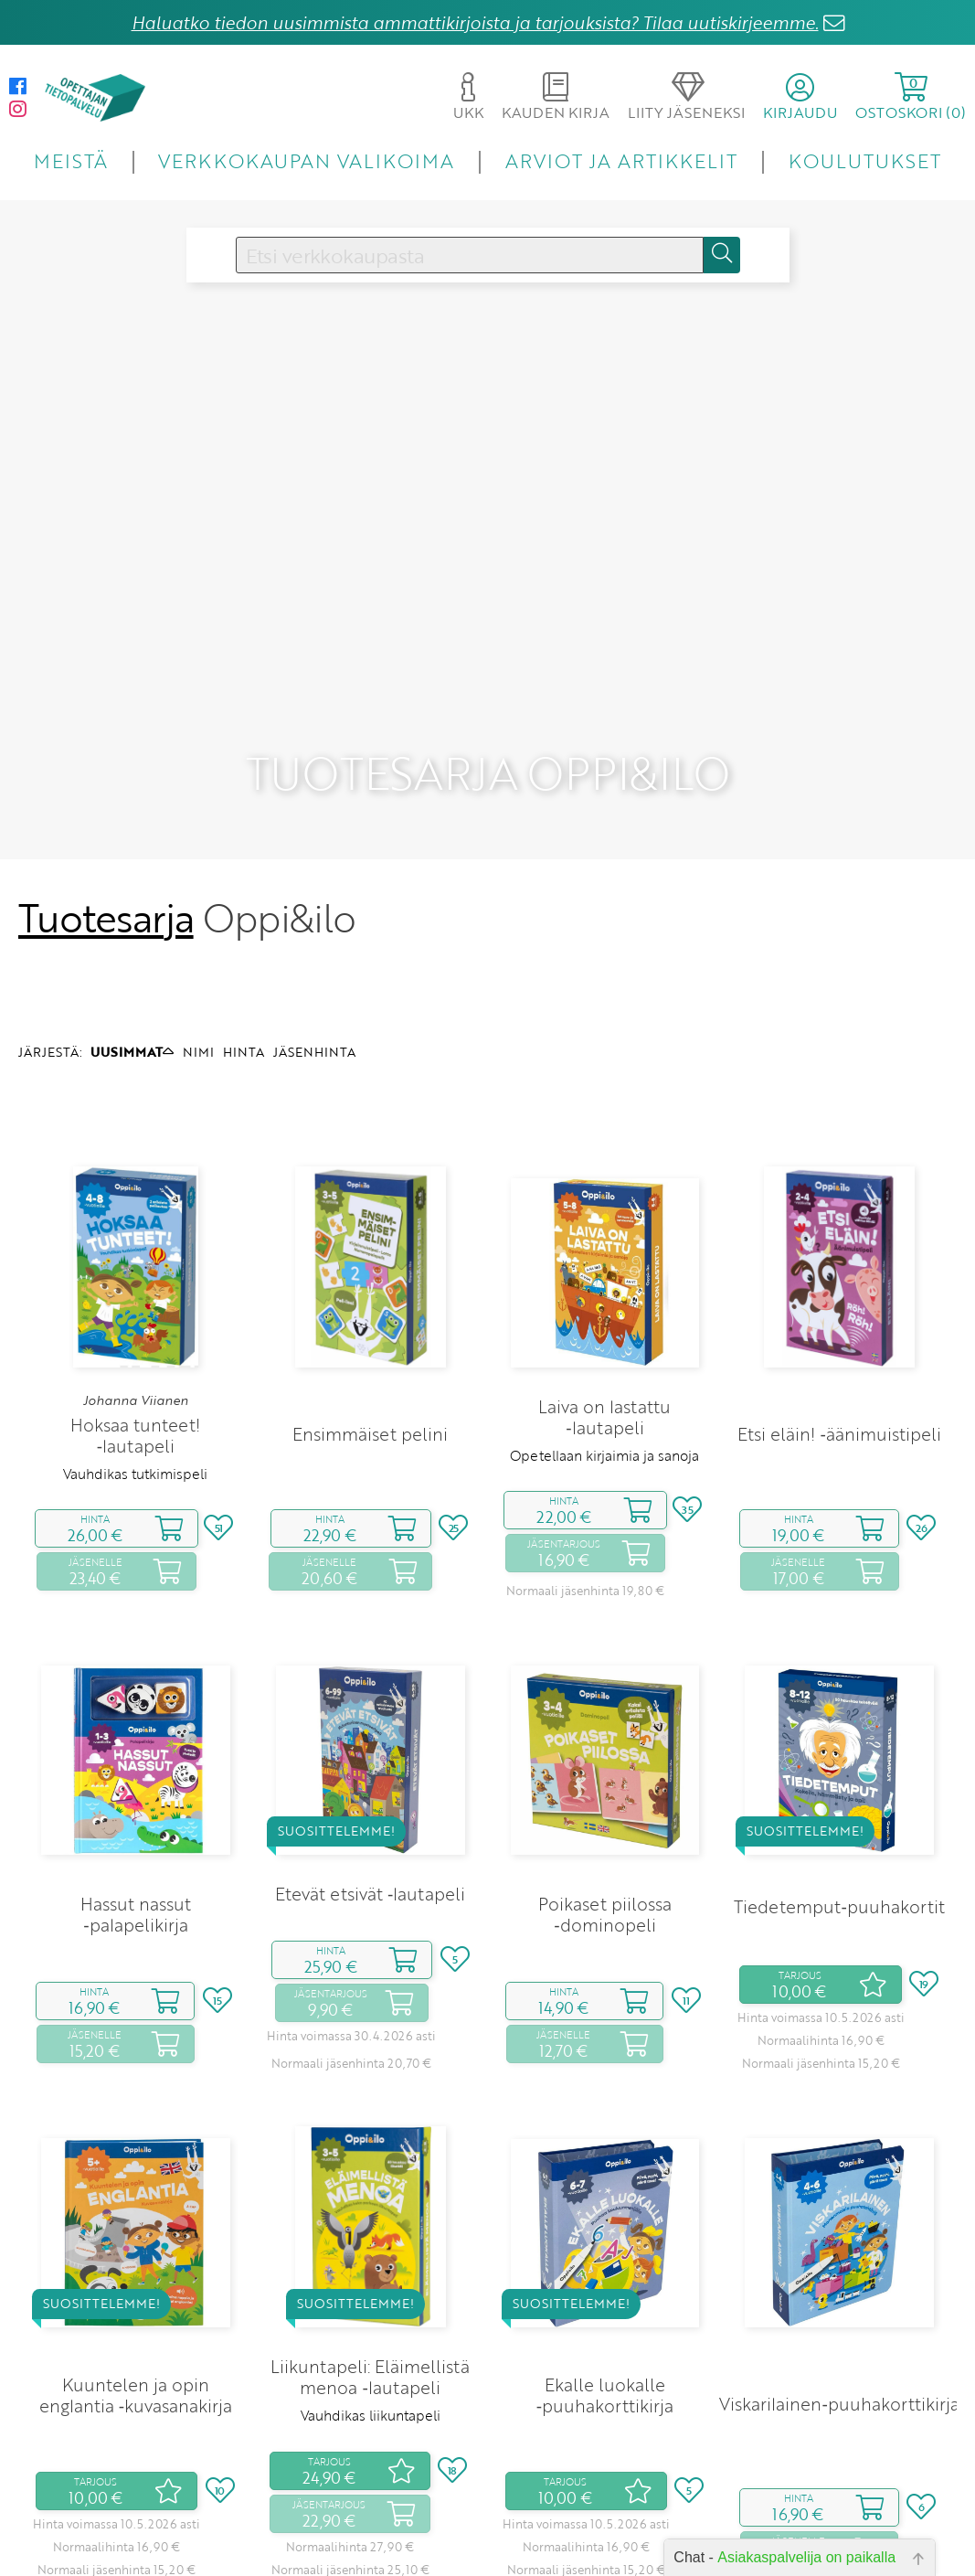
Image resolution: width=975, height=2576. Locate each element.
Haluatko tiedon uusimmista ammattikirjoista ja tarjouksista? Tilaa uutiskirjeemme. (475, 22)
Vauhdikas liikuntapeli (370, 2279)
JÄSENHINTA (314, 915)
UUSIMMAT (132, 915)
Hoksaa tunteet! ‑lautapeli (135, 1299)
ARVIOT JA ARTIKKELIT (621, 160)
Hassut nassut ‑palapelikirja (135, 1778)
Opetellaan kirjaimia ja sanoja (604, 1319)
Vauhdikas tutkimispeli (135, 1337)
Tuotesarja (106, 781)
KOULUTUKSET (865, 160)
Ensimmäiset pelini (370, 1297)
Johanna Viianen (135, 1263)
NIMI (198, 915)
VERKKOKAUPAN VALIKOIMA (306, 160)
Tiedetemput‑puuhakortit (839, 1770)
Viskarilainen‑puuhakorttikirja (839, 2267)
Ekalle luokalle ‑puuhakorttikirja (604, 2259)
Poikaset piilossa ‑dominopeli (605, 1778)
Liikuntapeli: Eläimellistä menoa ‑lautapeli (370, 2240)
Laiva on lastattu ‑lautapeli (604, 1281)
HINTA (243, 915)
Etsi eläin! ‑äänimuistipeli (838, 1297)
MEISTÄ (71, 160)
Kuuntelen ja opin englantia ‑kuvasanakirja (135, 2259)
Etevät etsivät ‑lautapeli (370, 1757)
